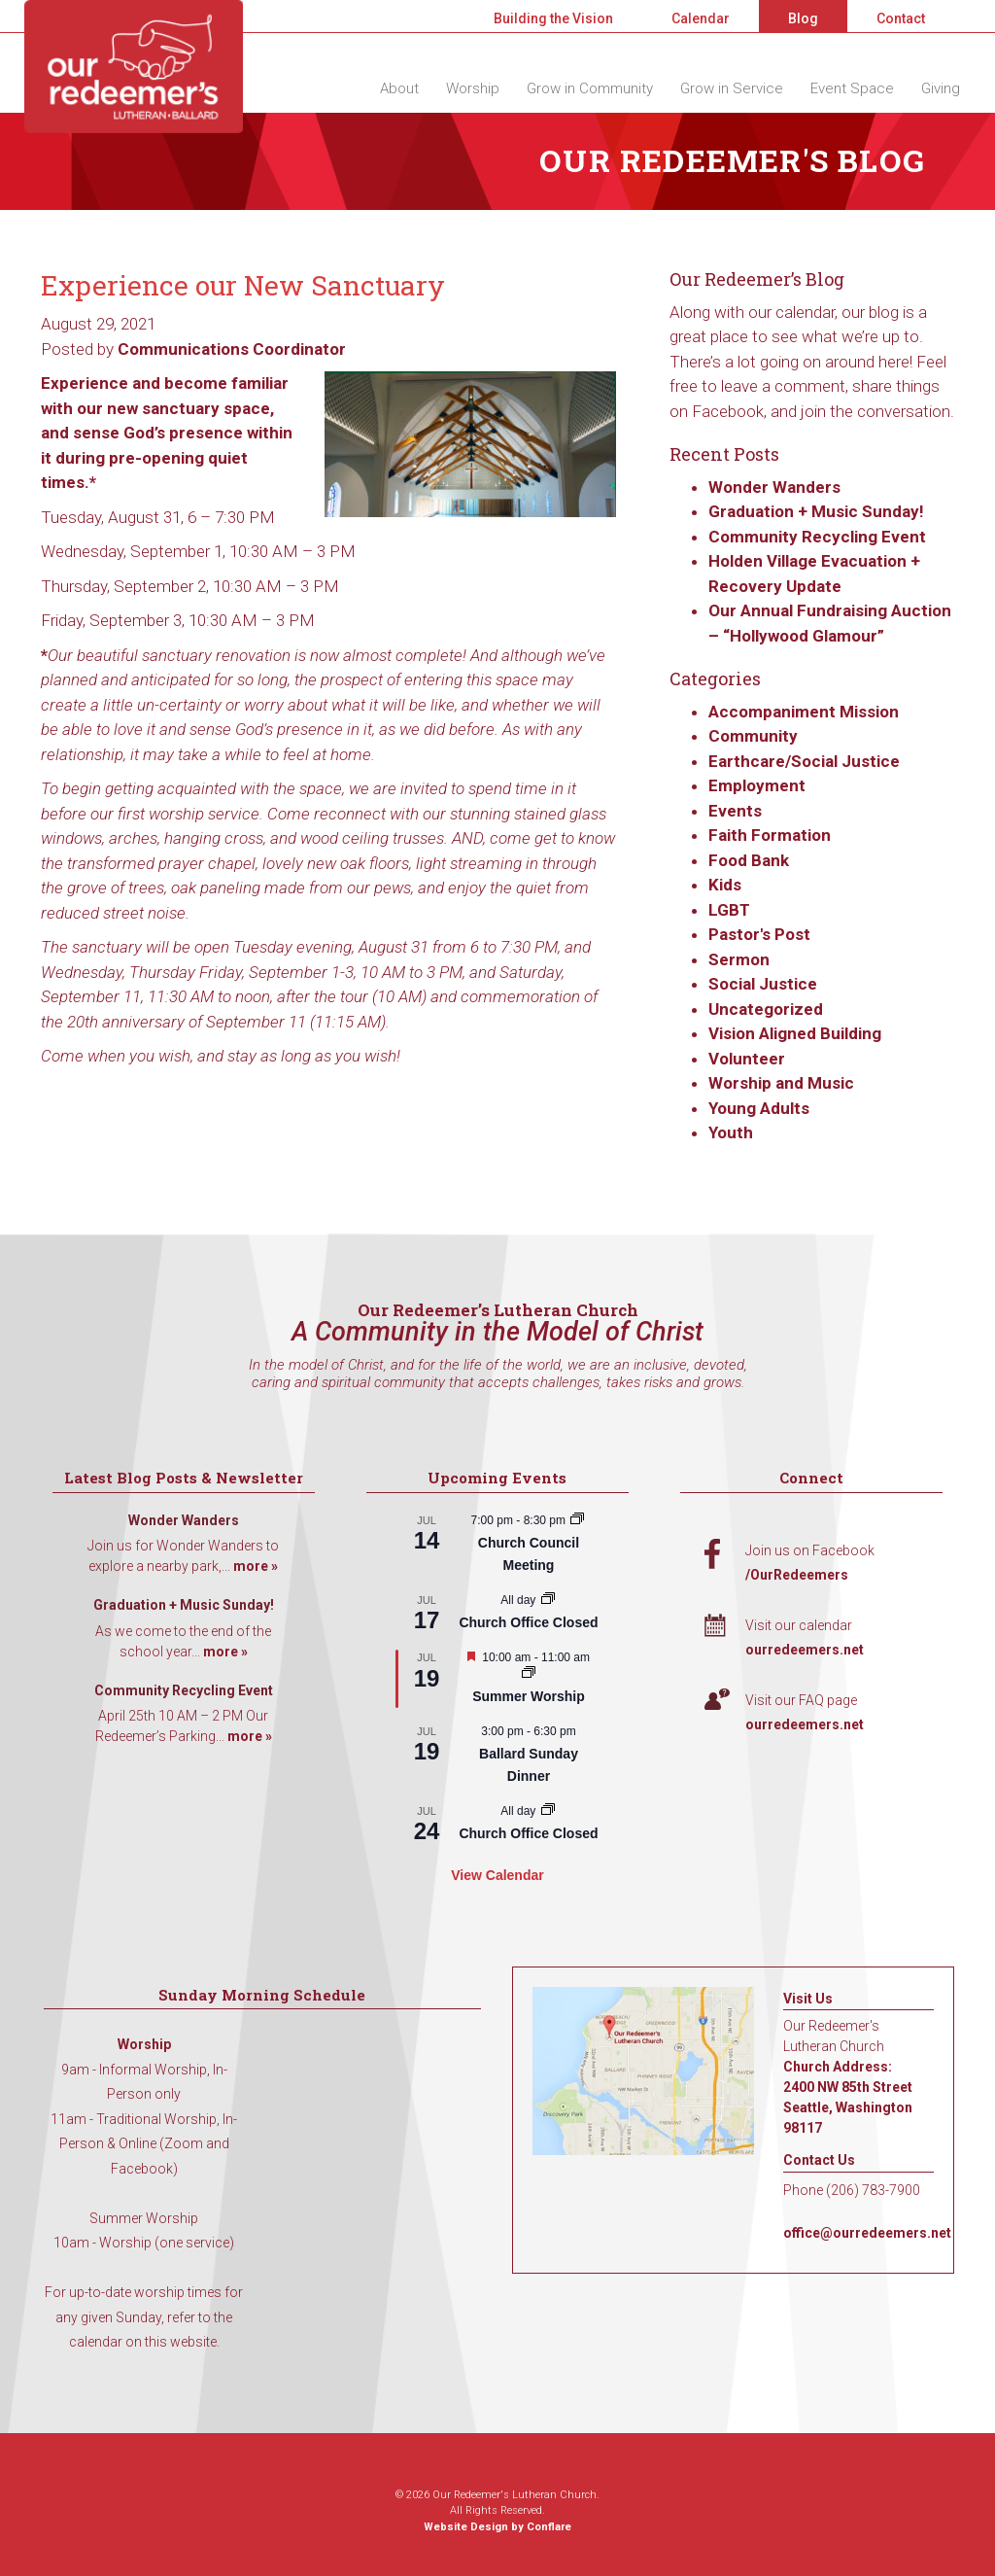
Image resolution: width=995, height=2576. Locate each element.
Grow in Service (731, 88)
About (399, 88)
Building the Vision (553, 18)
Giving (940, 88)
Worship (472, 88)
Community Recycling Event (817, 536)
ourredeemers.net (804, 1649)
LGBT (729, 910)
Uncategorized (765, 1009)
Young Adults (758, 1108)
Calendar (700, 18)
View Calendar (497, 1875)
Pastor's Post (759, 934)
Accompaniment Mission (803, 711)
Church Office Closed (528, 1622)
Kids (724, 884)
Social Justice (762, 983)
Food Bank (748, 860)
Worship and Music (781, 1083)
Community (753, 736)
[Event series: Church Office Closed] (548, 1600)
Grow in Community (590, 88)
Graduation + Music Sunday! (816, 511)
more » (255, 1566)
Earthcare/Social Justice (804, 761)
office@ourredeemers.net (867, 2233)
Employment (757, 785)
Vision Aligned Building (794, 1033)
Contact (900, 18)
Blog (803, 18)
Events (735, 810)
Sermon (739, 959)
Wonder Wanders (774, 487)
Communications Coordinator (232, 349)
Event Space (852, 88)
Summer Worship (528, 1696)
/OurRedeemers (796, 1575)
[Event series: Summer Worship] (528, 1674)
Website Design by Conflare (497, 2527)
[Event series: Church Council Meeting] (577, 1520)
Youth (730, 1132)
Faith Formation (769, 835)
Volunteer (746, 1058)
